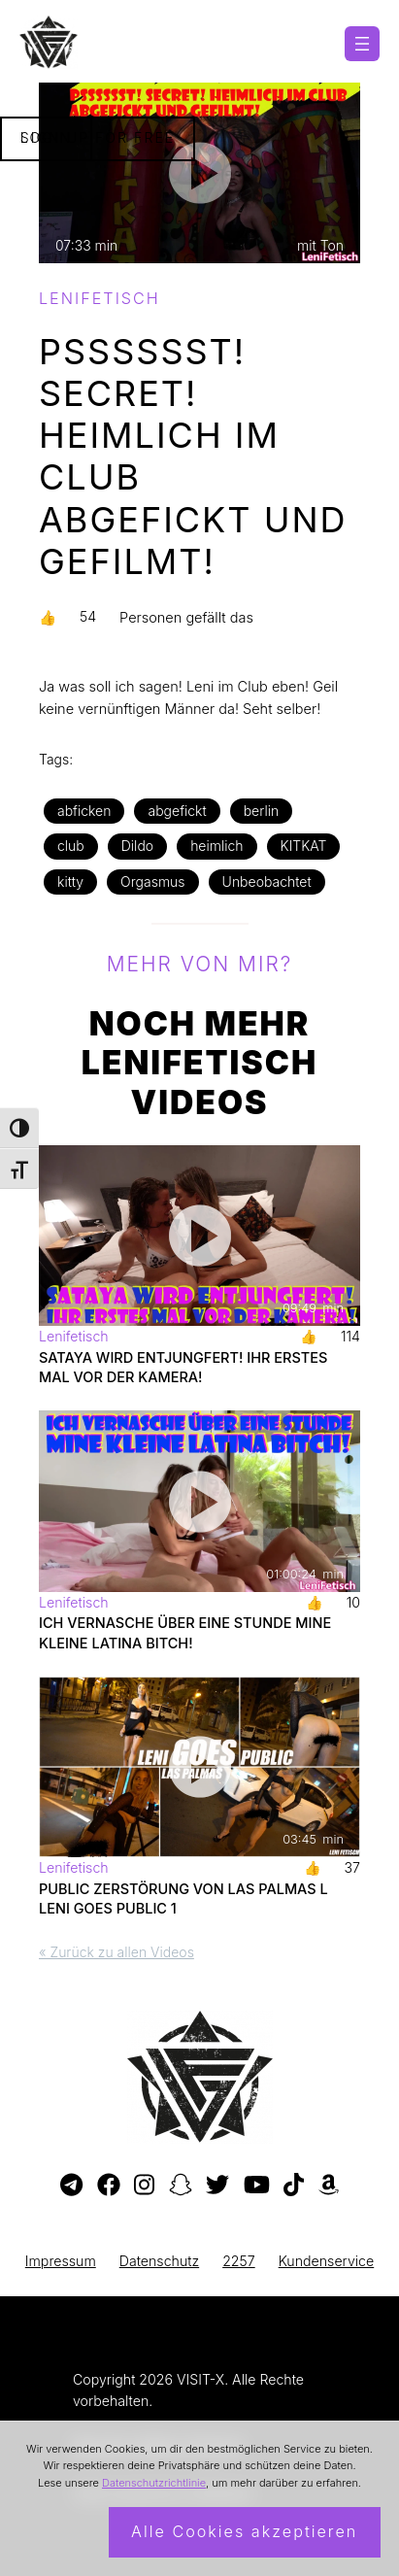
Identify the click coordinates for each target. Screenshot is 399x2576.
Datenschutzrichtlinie (154, 2483)
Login (46, 137)
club (70, 845)
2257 (238, 2261)
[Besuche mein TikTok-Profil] (293, 2185)
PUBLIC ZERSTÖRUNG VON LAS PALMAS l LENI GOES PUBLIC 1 (183, 1898)
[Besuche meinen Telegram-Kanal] (71, 2185)
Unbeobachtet (267, 881)
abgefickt (177, 810)
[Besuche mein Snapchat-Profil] (180, 2185)
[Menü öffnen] (362, 43)
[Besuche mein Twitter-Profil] (217, 2185)
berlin (262, 810)
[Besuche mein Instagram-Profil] (144, 2185)
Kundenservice (327, 2261)
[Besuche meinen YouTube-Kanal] (257, 2185)
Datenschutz (159, 2261)
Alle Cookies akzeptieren (244, 2531)
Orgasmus (152, 881)
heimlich (216, 845)
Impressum (60, 2261)
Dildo (137, 845)
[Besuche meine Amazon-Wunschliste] (328, 2185)
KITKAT (304, 845)
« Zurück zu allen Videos (116, 1952)
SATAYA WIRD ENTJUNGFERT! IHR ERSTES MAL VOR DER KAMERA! (183, 1367)
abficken (84, 810)
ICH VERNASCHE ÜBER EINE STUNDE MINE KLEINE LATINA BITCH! (185, 1632)
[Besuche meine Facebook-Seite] (108, 2185)
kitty (70, 881)
